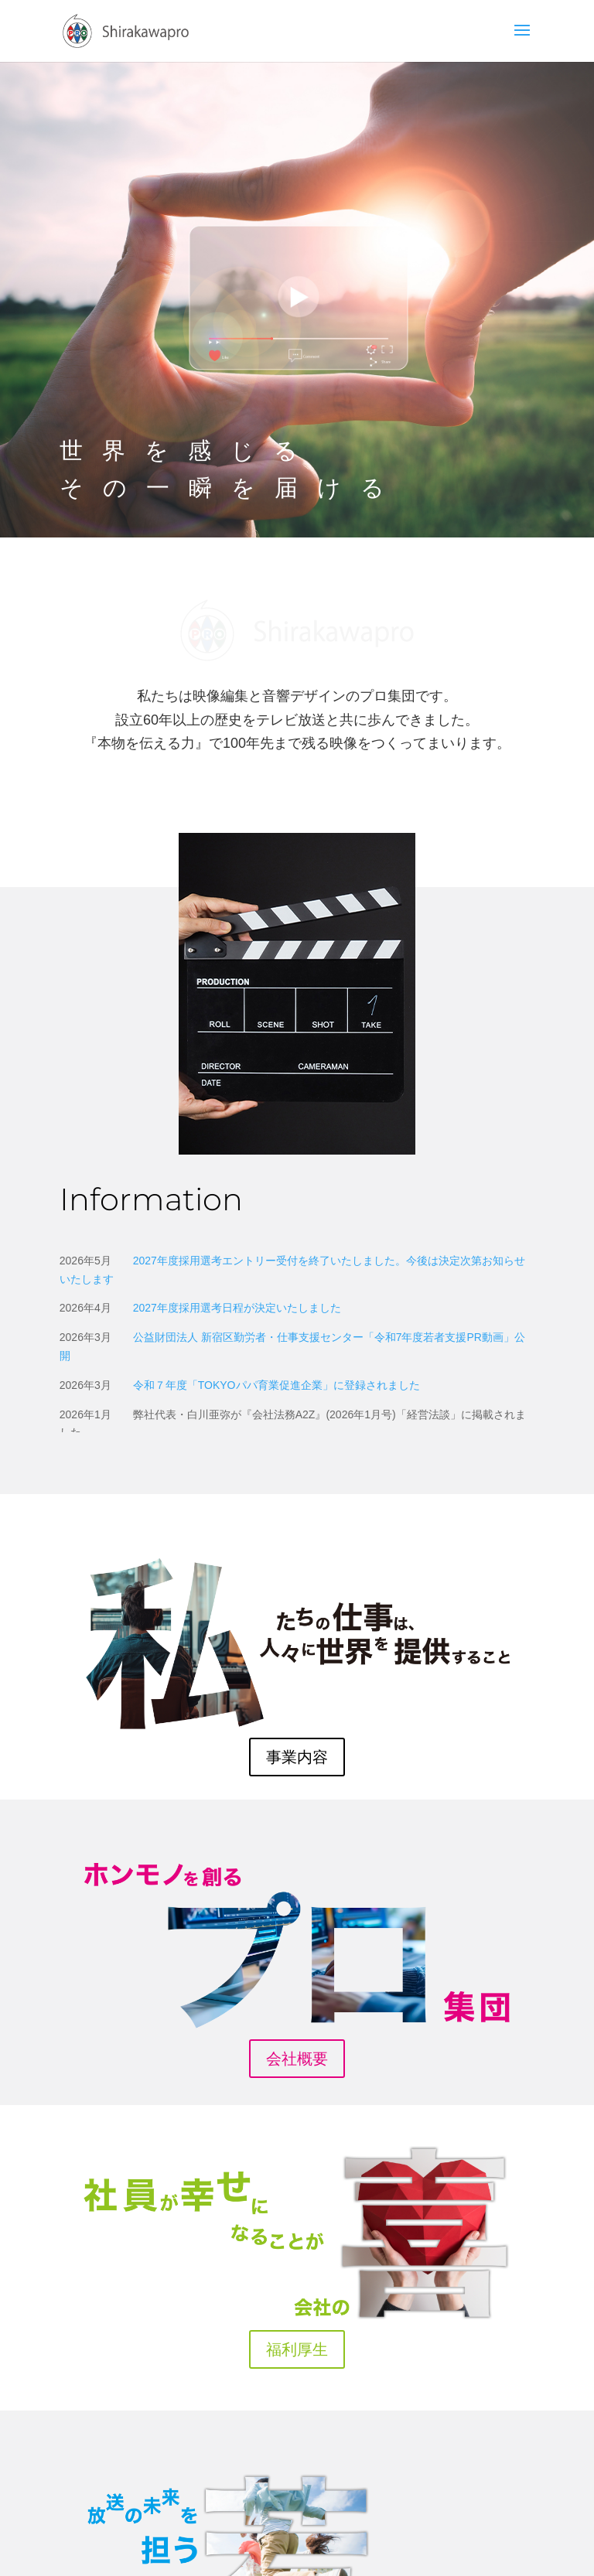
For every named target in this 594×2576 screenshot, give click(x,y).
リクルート (297, 2470)
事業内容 (297, 1552)
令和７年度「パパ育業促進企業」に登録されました (276, 1180)
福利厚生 (297, 2144)
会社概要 (297, 1853)
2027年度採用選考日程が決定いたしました (237, 1103)
